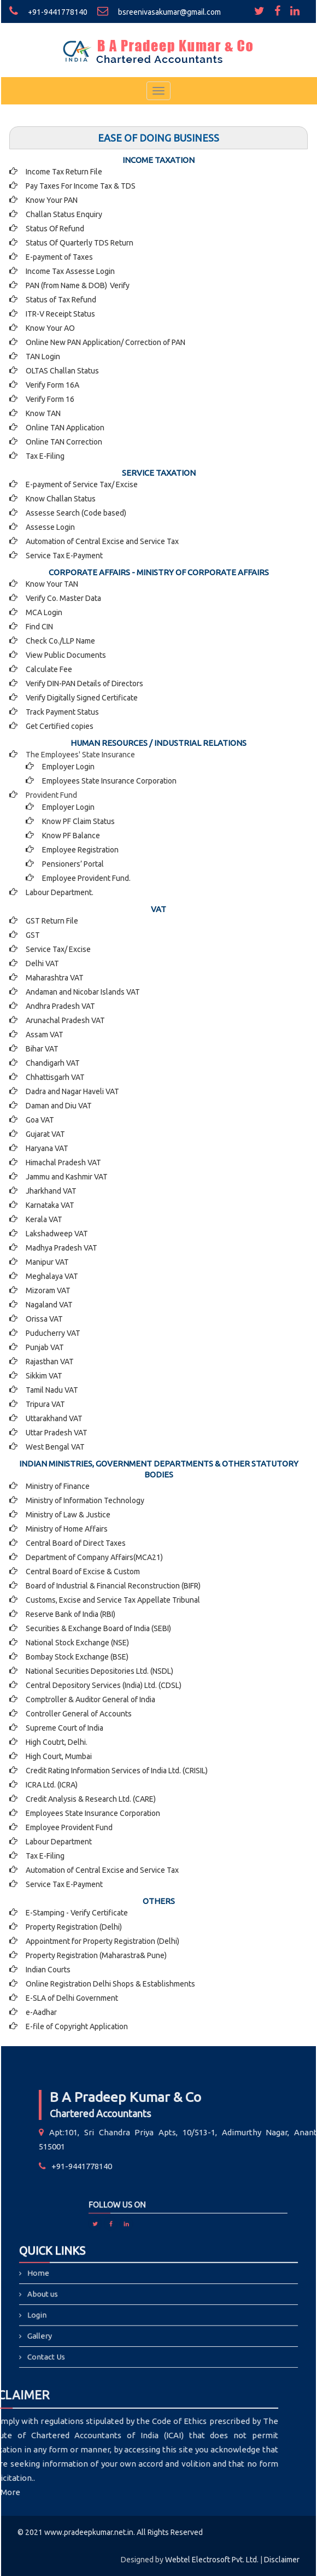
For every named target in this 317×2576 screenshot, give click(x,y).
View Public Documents (66, 655)
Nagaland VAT (49, 1304)
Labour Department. (59, 892)
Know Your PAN (52, 200)
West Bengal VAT (55, 1446)
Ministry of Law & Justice (68, 1514)
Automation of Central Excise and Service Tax (102, 541)
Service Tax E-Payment (64, 555)
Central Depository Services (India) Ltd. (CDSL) (103, 1685)
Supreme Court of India (64, 1728)
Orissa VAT (44, 1319)
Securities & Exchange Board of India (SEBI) (98, 1628)
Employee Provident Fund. (86, 878)
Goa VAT (40, 1119)
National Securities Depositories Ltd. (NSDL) (99, 1671)
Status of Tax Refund (61, 299)
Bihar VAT (42, 1048)
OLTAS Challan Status (62, 370)
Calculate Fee (49, 669)
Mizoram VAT (48, 1290)
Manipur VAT (47, 1262)
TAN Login (43, 356)
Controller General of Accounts (79, 1713)
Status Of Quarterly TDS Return (79, 242)
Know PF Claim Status (78, 821)
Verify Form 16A (52, 385)
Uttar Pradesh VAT (56, 1432)
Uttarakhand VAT (54, 1418)
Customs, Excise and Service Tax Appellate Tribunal (113, 1600)
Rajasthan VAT (50, 1361)
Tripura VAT (45, 1404)
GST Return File (52, 920)
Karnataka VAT (50, 1205)
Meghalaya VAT (52, 1276)
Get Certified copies (59, 726)
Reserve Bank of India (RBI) (70, 1614)
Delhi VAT (42, 963)
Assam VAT (44, 1034)
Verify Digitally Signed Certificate (82, 697)
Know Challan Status (61, 498)
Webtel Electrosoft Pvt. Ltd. (212, 2559)
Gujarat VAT (45, 1134)
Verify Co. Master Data (63, 598)
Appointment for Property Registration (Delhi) (102, 1941)
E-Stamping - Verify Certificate (77, 1912)
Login (92, 2311)
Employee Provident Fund (69, 1827)
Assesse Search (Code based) (76, 513)
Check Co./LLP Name (60, 640)
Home (93, 2288)
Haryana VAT (47, 1148)
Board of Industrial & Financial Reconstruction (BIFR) (113, 1585)
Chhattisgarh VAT (55, 1077)
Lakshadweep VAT (57, 1233)
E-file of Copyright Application (77, 2026)
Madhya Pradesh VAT (61, 1247)
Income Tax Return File (64, 171)
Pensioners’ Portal (73, 864)
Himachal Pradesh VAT (63, 1162)
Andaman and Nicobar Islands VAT (83, 992)
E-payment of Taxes (59, 257)
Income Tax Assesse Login (70, 271)
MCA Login (44, 612)
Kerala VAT (44, 1219)
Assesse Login (50, 527)
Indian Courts (48, 1969)
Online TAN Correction (64, 441)
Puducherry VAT (53, 1333)
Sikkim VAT (44, 1375)
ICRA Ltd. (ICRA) (52, 1784)
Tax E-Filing (45, 456)
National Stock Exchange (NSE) (77, 1642)
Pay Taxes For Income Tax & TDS (81, 186)
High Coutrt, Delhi (56, 1742)
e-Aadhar (41, 2012)
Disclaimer (282, 2559)
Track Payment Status (62, 712)
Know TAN (43, 413)
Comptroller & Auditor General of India (90, 1699)
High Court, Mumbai (59, 1756)
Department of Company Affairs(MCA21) (94, 1557)
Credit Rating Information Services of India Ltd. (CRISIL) (117, 1770)
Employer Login (68, 766)
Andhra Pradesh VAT (60, 1006)
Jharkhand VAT (51, 1191)
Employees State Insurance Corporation (109, 780)
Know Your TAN (52, 584)
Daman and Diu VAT (59, 1105)
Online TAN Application (65, 427)
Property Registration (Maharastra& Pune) (96, 1955)
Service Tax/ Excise (58, 949)
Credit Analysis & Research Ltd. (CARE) (91, 1799)
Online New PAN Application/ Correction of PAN (105, 342)
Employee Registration (80, 849)
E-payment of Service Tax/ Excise (82, 484)
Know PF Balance (71, 835)
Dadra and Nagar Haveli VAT (72, 1091)
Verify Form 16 (50, 399)
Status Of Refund (55, 228)
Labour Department (59, 1841)
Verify (120, 285)
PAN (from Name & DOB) (66, 285)
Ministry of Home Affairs (67, 1528)
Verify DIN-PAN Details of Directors (84, 683)
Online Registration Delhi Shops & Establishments (110, 1983)
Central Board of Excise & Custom (83, 1571)
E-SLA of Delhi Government (72, 1998)
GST (33, 935)
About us (95, 2299)
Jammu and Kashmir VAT (67, 1176)
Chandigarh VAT (53, 1063)
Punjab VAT (45, 1347)
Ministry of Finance (58, 1486)
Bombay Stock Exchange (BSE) (77, 1656)
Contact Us (97, 2334)
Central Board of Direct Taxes (76, 1543)
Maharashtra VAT (55, 977)
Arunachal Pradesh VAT (65, 1020)
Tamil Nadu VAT (52, 1390)
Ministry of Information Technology (85, 1500)
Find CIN (39, 626)
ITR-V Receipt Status (60, 313)
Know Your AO (50, 328)
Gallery (94, 2322)
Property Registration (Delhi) (74, 1927)
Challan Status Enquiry (64, 214)
